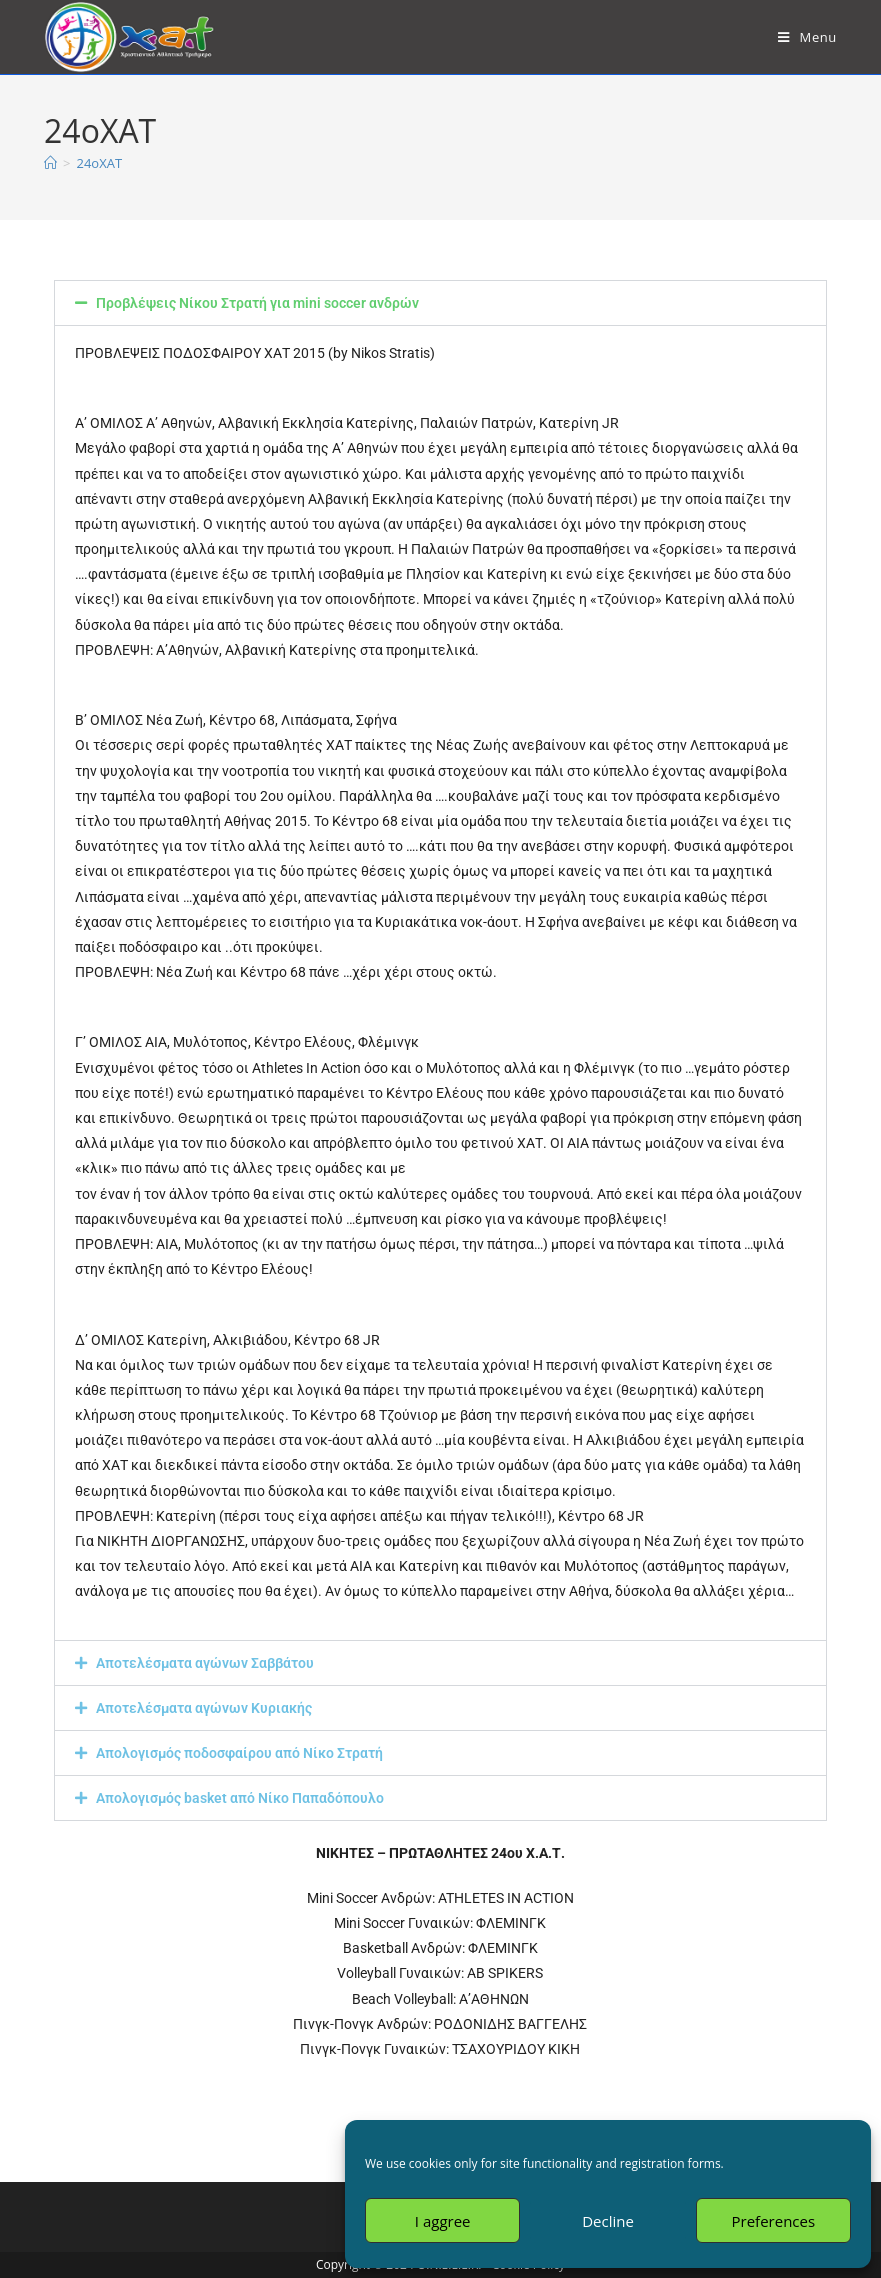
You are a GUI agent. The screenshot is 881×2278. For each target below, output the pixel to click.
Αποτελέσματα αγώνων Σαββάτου (205, 1663)
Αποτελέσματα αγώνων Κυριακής (204, 1708)
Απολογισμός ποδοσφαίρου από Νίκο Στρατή (239, 1753)
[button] (440, 303)
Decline (608, 2221)
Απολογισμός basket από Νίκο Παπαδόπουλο (240, 1798)
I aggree (443, 2221)
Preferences (774, 2221)
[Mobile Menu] (807, 37)
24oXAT (99, 163)
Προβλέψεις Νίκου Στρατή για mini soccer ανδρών (257, 303)
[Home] (50, 163)
